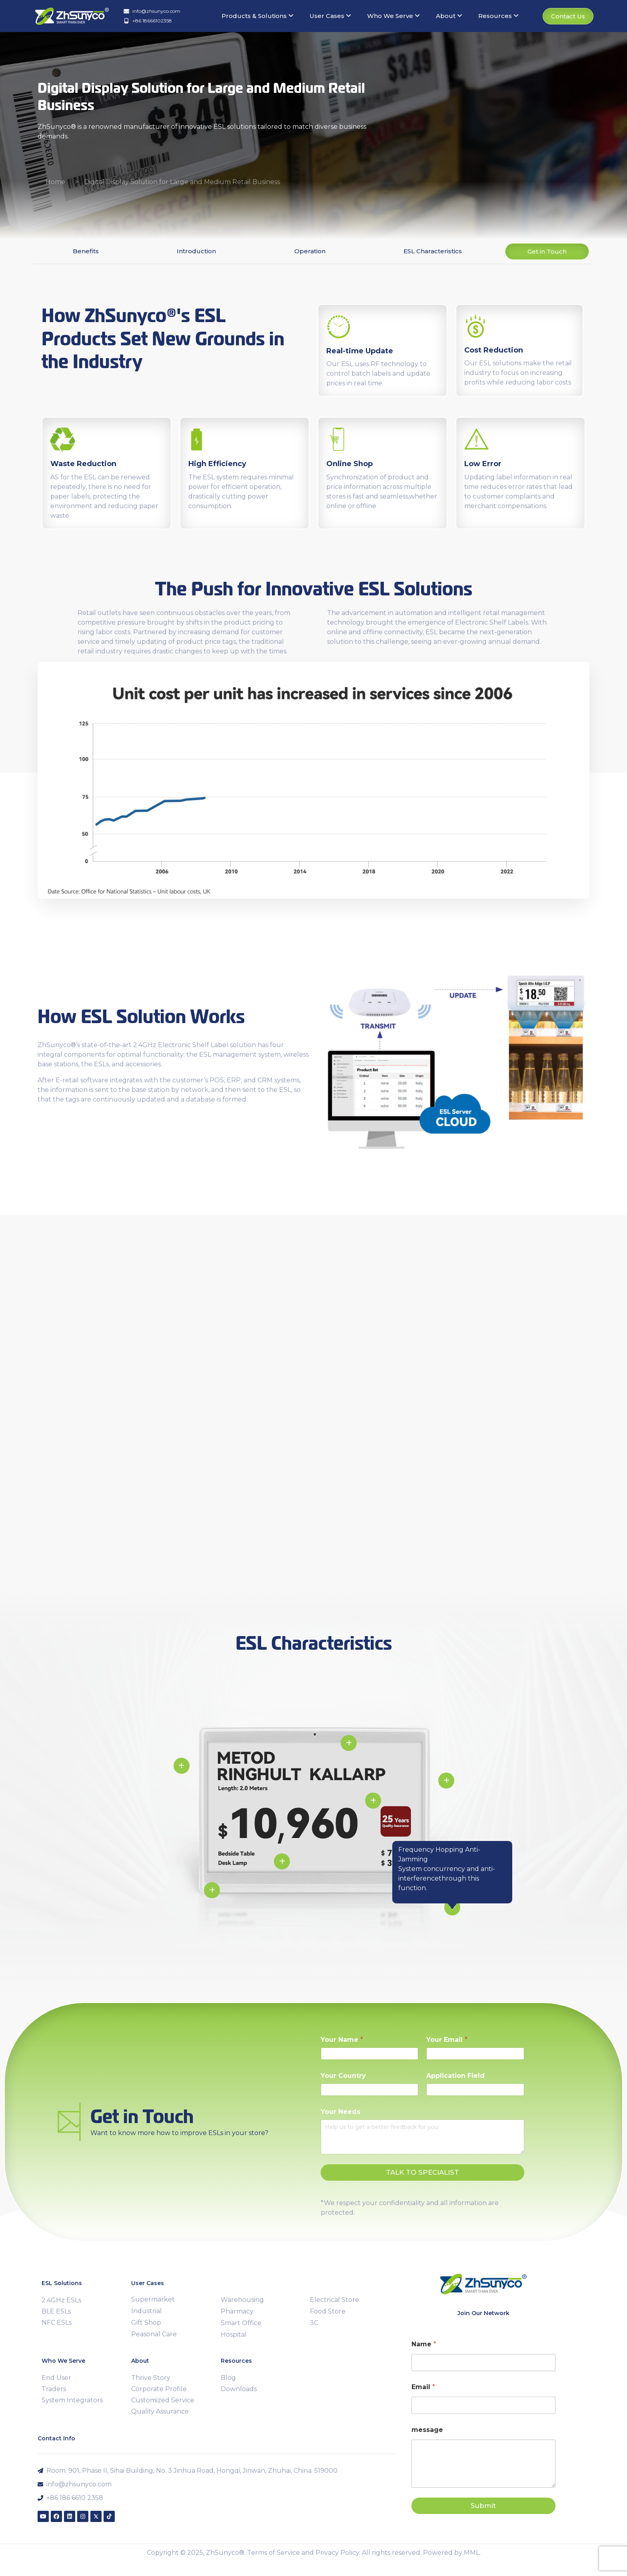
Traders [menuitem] (54, 2389)
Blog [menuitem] (228, 2378)
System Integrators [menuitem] (72, 2400)
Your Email (446, 2039)
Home (55, 182)
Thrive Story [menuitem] (150, 2378)
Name (423, 2344)
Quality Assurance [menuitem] (160, 2411)
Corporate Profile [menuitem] (159, 2389)
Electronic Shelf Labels (491, 622)
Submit (483, 2506)
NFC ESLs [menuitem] (57, 2322)
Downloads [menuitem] (239, 2389)
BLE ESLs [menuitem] (56, 2311)
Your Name (342, 2039)
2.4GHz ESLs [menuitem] (61, 2300)
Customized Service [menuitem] (162, 2400)
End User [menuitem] (56, 2378)
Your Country (343, 2075)
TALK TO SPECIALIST (422, 2172)
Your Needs (340, 2111)
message (427, 2430)
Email (423, 2387)
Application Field (455, 2075)
